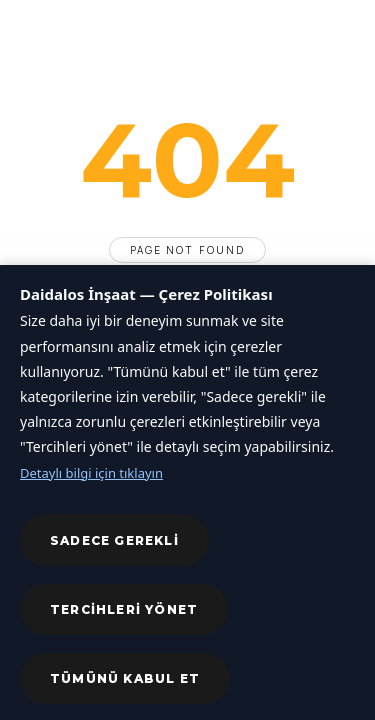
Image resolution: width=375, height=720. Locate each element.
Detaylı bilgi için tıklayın (91, 473)
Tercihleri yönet (124, 609)
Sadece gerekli (114, 540)
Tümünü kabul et (125, 678)
